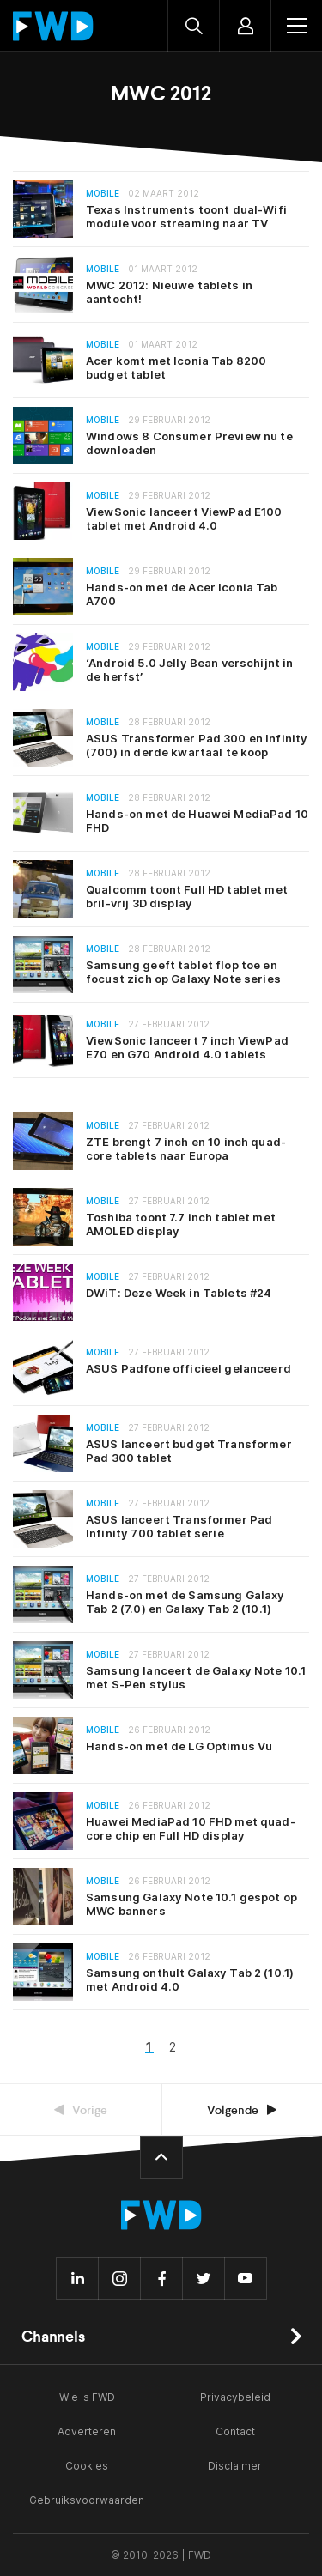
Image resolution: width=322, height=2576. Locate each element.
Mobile (102, 193)
